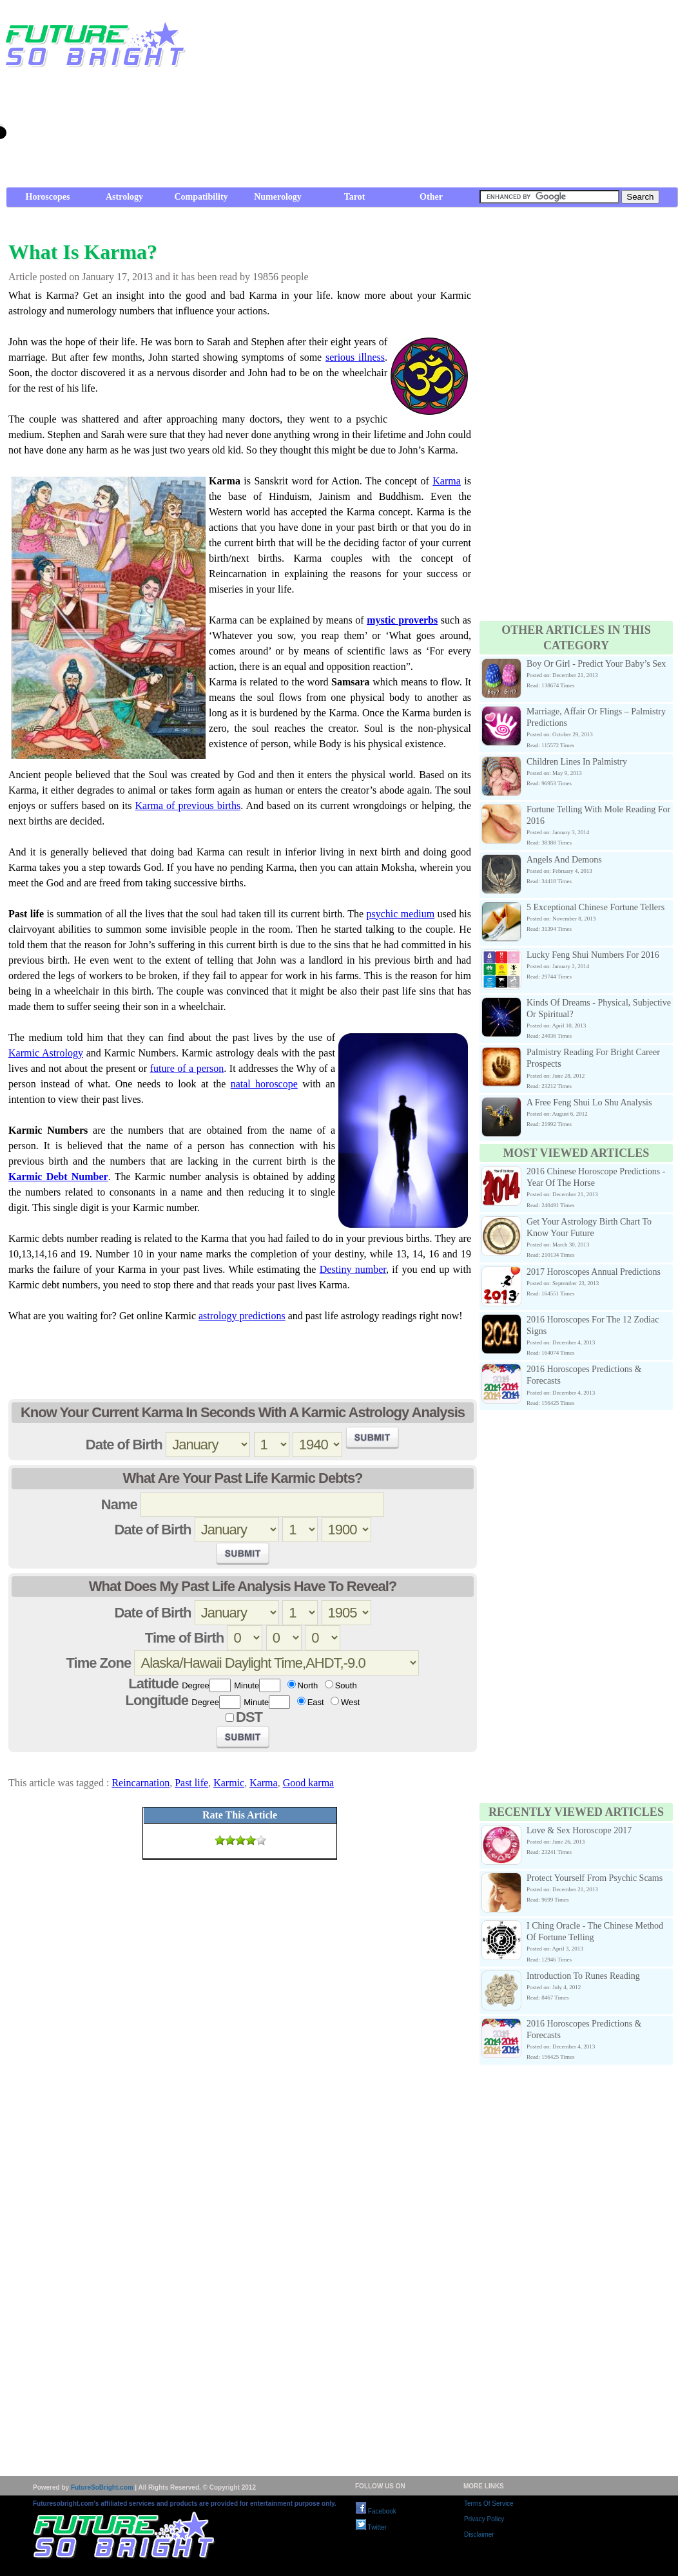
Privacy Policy (484, 2519)
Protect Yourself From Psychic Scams (595, 1878)
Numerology (278, 197)
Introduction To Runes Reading (583, 1976)
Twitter (371, 2527)
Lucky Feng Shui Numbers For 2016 (593, 955)
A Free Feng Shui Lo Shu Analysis (589, 1102)
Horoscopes (48, 197)
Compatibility (201, 197)
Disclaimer (479, 2534)
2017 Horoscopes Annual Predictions (594, 1272)
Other (431, 197)
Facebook (376, 2511)
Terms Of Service (489, 2503)
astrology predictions (242, 1315)
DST (249, 1717)
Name (119, 1504)
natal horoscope (264, 1083)
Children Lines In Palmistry (577, 762)
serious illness (355, 357)
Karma (446, 480)
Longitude (157, 1700)
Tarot (354, 197)
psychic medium (401, 913)
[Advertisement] (495, 96)
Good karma (308, 1782)
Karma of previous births (187, 805)
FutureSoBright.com (102, 2487)
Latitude (153, 1683)
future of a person (187, 1068)
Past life (191, 1782)
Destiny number (353, 1269)
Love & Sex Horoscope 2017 (579, 1830)
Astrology (124, 197)
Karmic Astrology (45, 1052)
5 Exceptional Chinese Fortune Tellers (595, 907)
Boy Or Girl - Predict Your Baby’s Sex (596, 664)
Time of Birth (184, 1638)
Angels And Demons (564, 859)
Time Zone (98, 1663)
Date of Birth (124, 1444)
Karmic (228, 1782)
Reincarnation (140, 1782)
